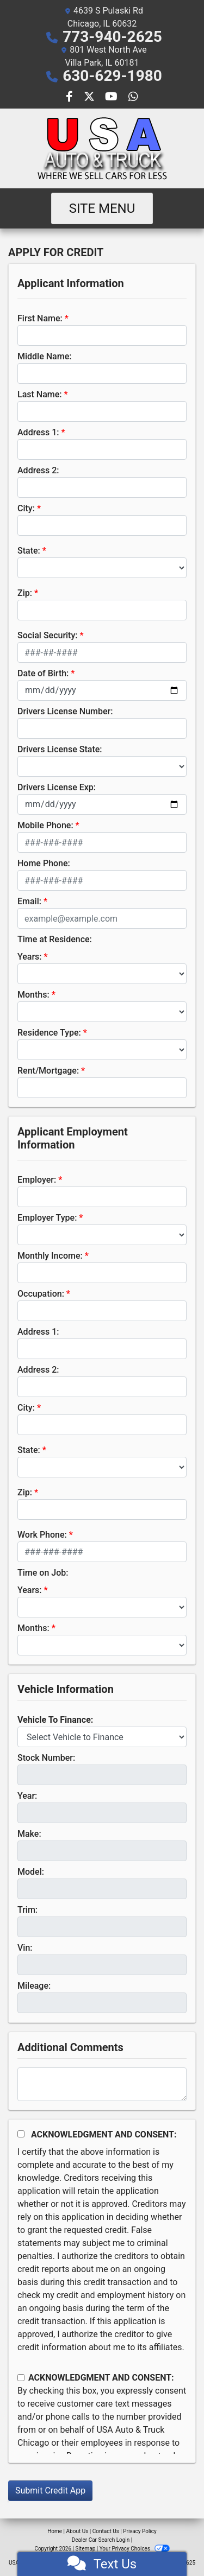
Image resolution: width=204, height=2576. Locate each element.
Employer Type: (47, 1218)
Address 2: (38, 470)
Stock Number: (46, 1758)
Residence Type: (49, 1032)
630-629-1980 (112, 76)
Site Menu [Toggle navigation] (102, 208)
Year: (27, 1796)
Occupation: (40, 1294)
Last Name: (39, 394)
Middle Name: (44, 356)
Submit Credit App (50, 2490)
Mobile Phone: (45, 825)
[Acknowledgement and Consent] (20, 2133)
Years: (29, 956)
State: (28, 550)
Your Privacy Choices (135, 2549)
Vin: (25, 1948)
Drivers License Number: (65, 711)
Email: (29, 901)
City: (26, 508)
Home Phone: (43, 863)
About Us (77, 2531)
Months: (33, 994)
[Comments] (102, 2084)
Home (54, 2531)
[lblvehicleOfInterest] (102, 1737)
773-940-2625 (112, 37)
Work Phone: (42, 1535)
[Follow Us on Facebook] (70, 97)
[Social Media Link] (133, 97)
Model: (30, 1872)
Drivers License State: (59, 749)
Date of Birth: (43, 673)
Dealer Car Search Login (101, 2540)
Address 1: (38, 432)
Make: (29, 1834)
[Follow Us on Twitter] (90, 97)
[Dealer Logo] (102, 148)
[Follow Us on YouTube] (112, 97)
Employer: (36, 1180)
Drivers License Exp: (56, 787)
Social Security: (47, 635)
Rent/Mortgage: (48, 1070)
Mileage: (34, 1986)
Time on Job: (42, 1573)
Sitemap (85, 2549)
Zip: (24, 593)
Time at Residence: (54, 939)
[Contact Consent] (20, 2377)
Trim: (27, 1910)
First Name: (40, 318)
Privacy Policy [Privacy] (140, 2531)
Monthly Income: (50, 1256)
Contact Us (105, 2531)
